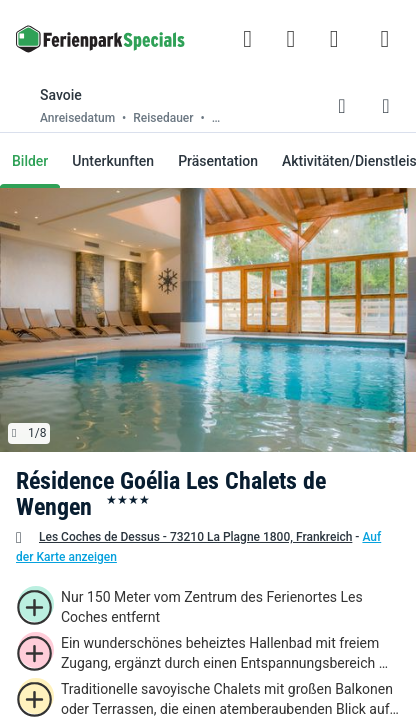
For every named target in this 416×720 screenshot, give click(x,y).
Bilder (30, 161)
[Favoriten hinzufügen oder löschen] (342, 106)
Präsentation (218, 161)
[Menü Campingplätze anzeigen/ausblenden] (385, 39)
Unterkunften (113, 161)
